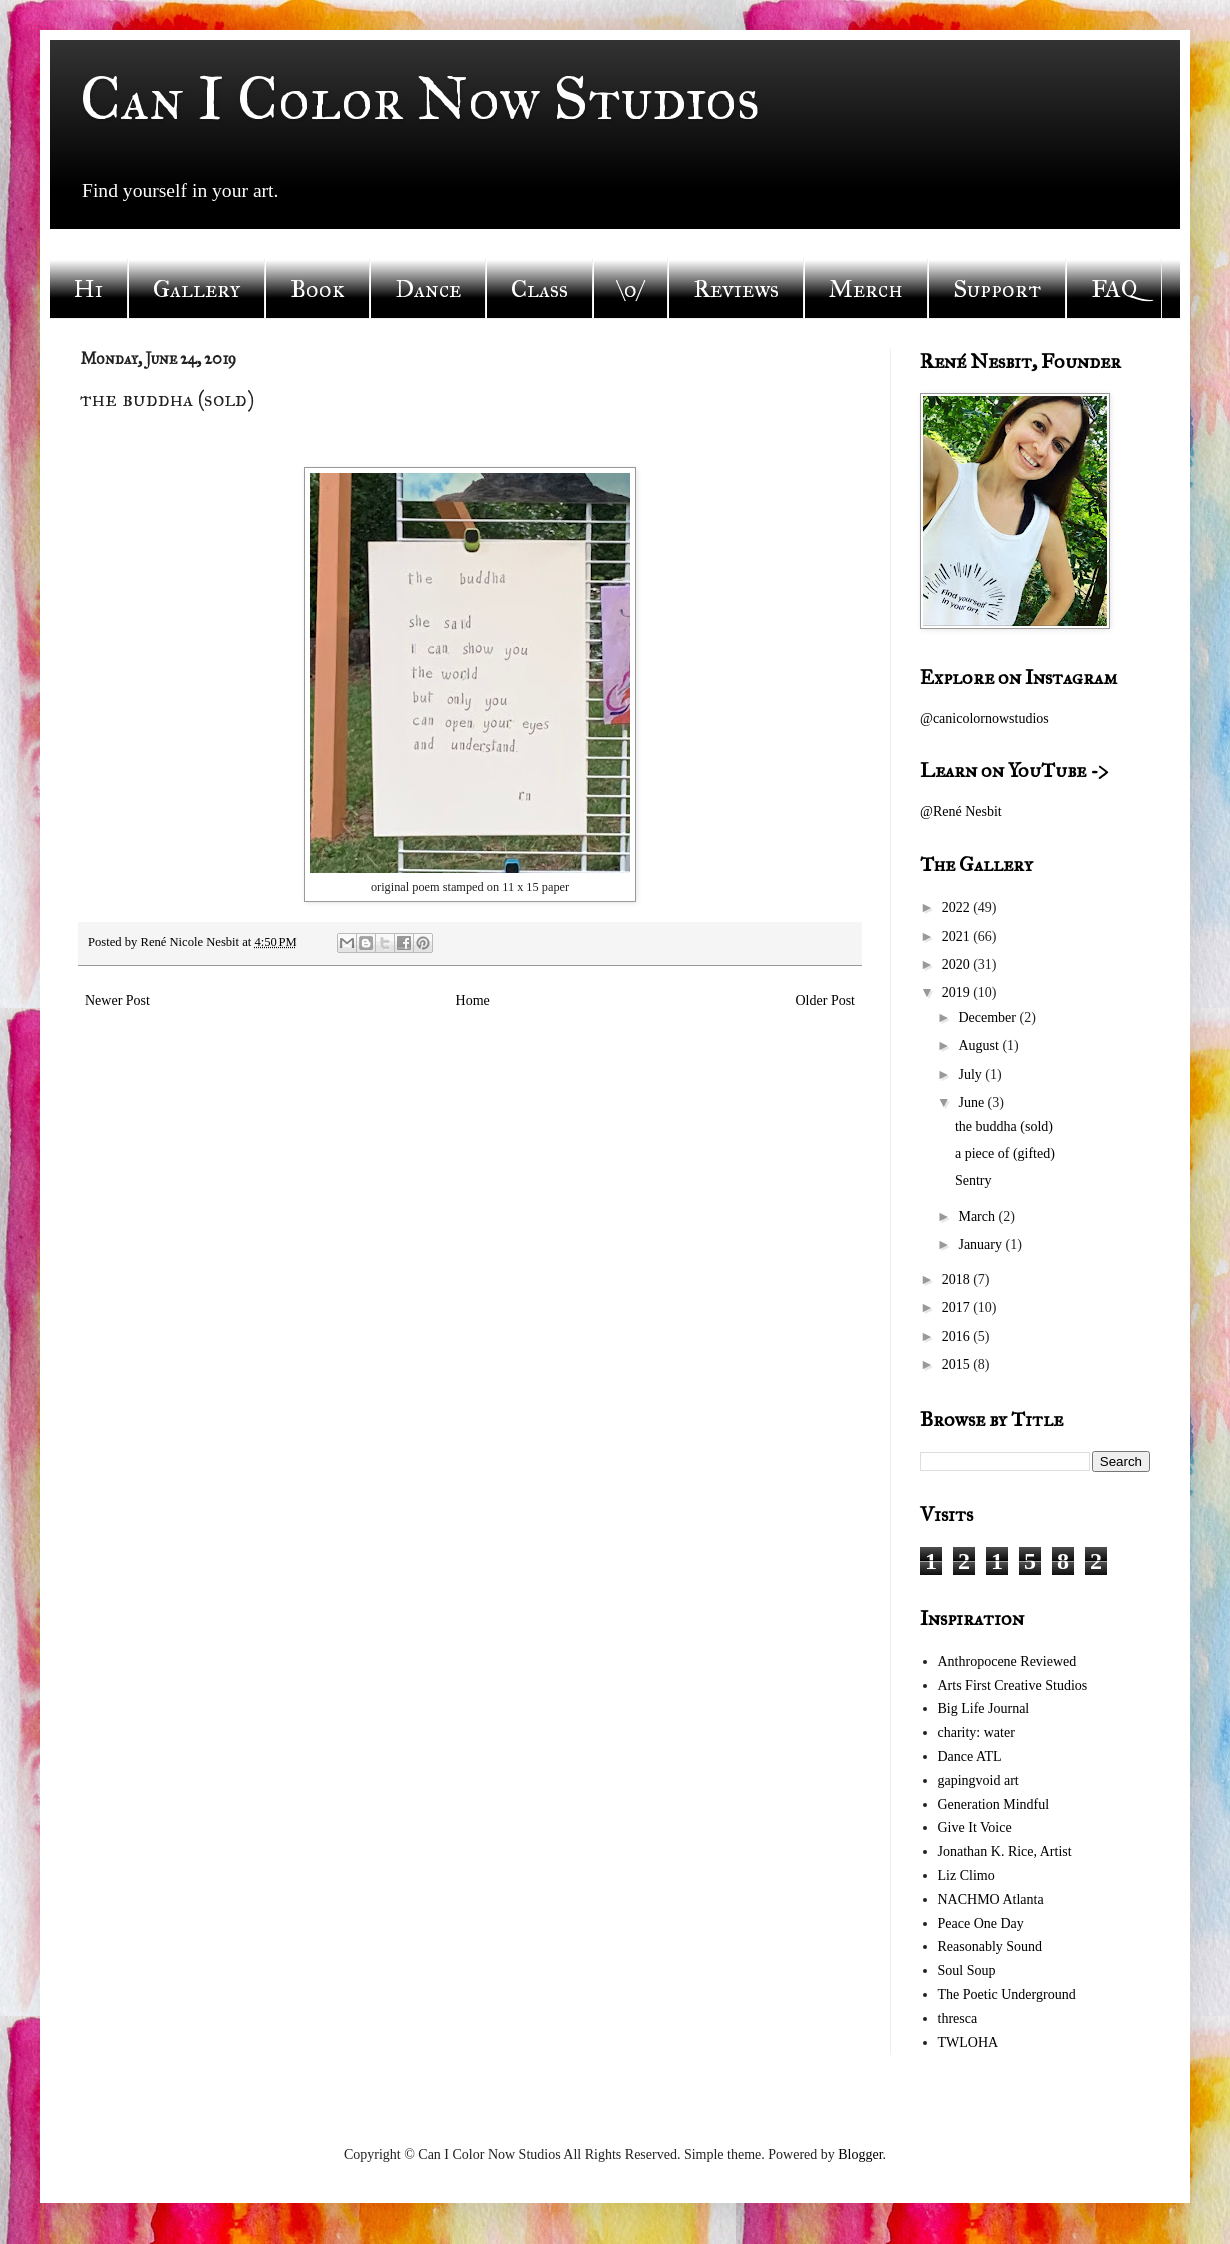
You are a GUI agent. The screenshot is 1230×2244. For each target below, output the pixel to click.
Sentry (973, 1180)
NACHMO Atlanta (991, 1899)
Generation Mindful (994, 1804)
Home (473, 1000)
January (981, 1244)
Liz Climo (966, 1875)
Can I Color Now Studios (420, 98)
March (978, 1216)
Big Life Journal (984, 1708)
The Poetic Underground (1007, 1994)
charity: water (976, 1732)
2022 (958, 907)
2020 (958, 964)
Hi (88, 289)
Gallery (196, 289)
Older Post (826, 1000)
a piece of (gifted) (1005, 1153)
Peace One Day (981, 1923)
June (972, 1102)
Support (997, 289)
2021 (958, 936)
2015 (958, 1364)
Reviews (736, 289)
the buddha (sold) (1004, 1126)
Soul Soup (967, 1970)
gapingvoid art (978, 1780)
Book (317, 289)
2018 (958, 1279)
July (971, 1074)
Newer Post (117, 1000)
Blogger (860, 2154)
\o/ (630, 289)
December (988, 1017)
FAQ (1114, 289)
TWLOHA (968, 2042)
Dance (428, 289)
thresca (958, 2018)
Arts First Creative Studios (1013, 1685)
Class (539, 289)
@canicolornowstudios (984, 718)
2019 (958, 992)
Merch (866, 289)
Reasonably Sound (990, 1946)
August (980, 1045)
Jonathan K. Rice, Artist (1005, 1851)
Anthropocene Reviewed (1007, 1661)
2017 (958, 1307)
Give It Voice (975, 1827)
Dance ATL (970, 1756)
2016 (958, 1336)
